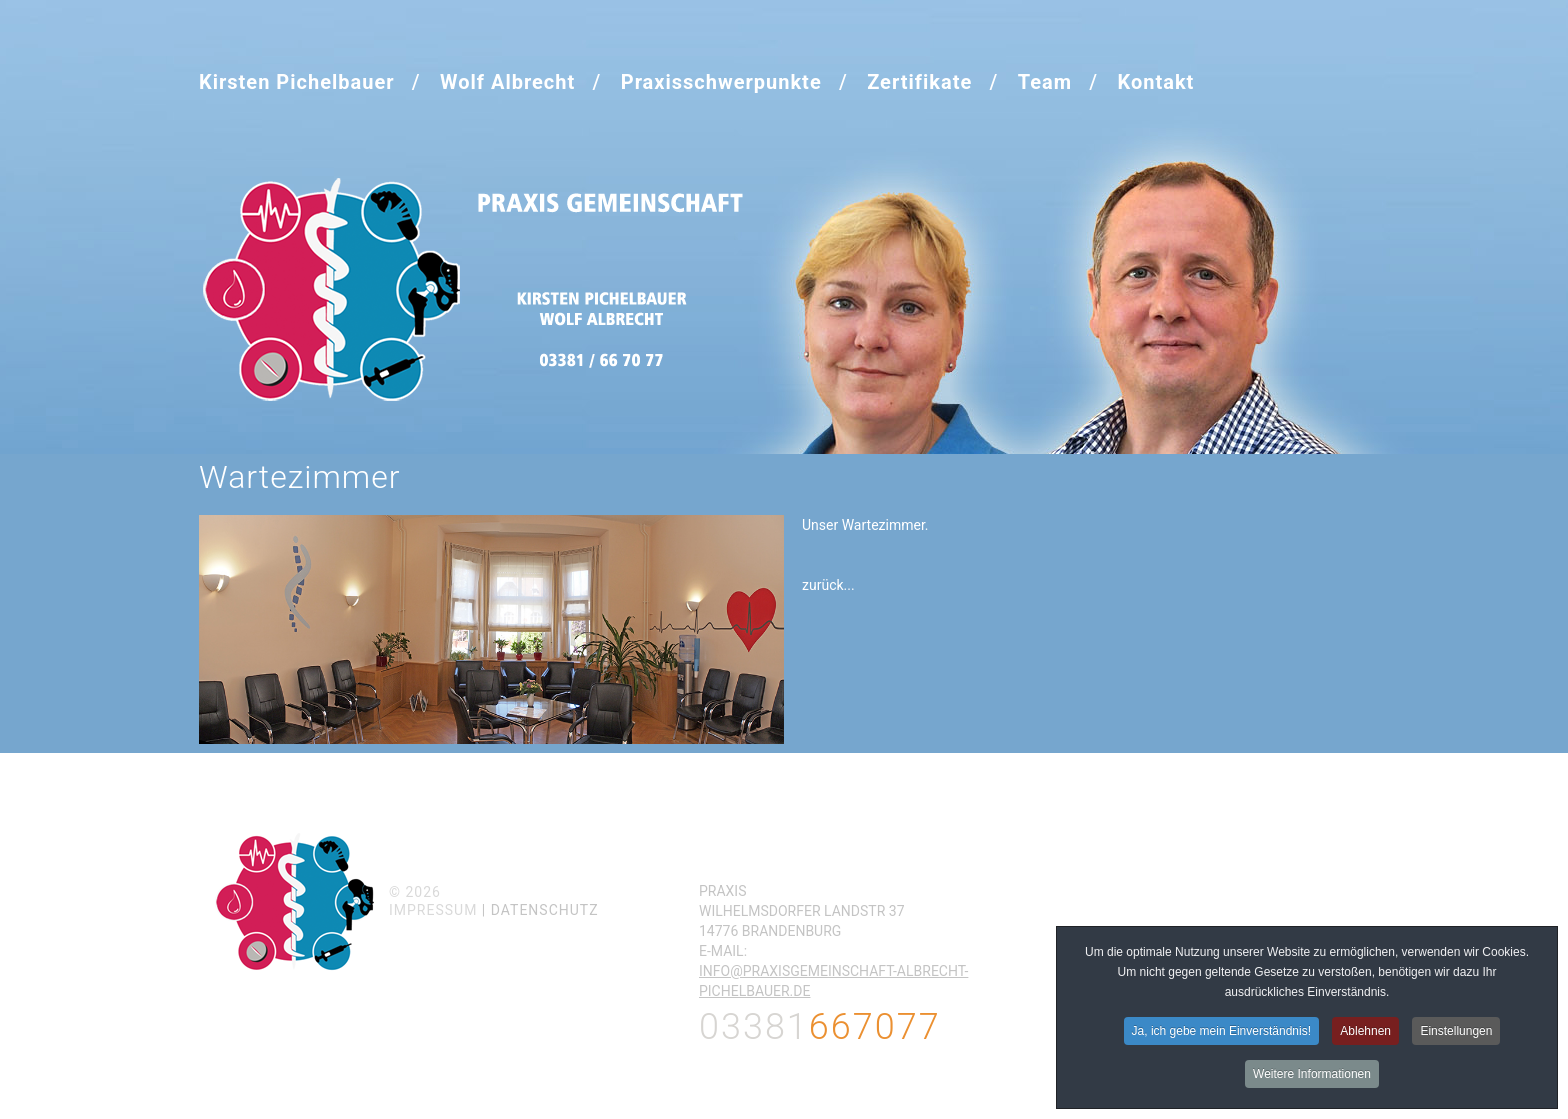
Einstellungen (1456, 1033)
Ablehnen (1365, 1033)
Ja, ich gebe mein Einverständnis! (1221, 1033)
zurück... (828, 585)
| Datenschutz (540, 910)
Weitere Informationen (1312, 1076)
